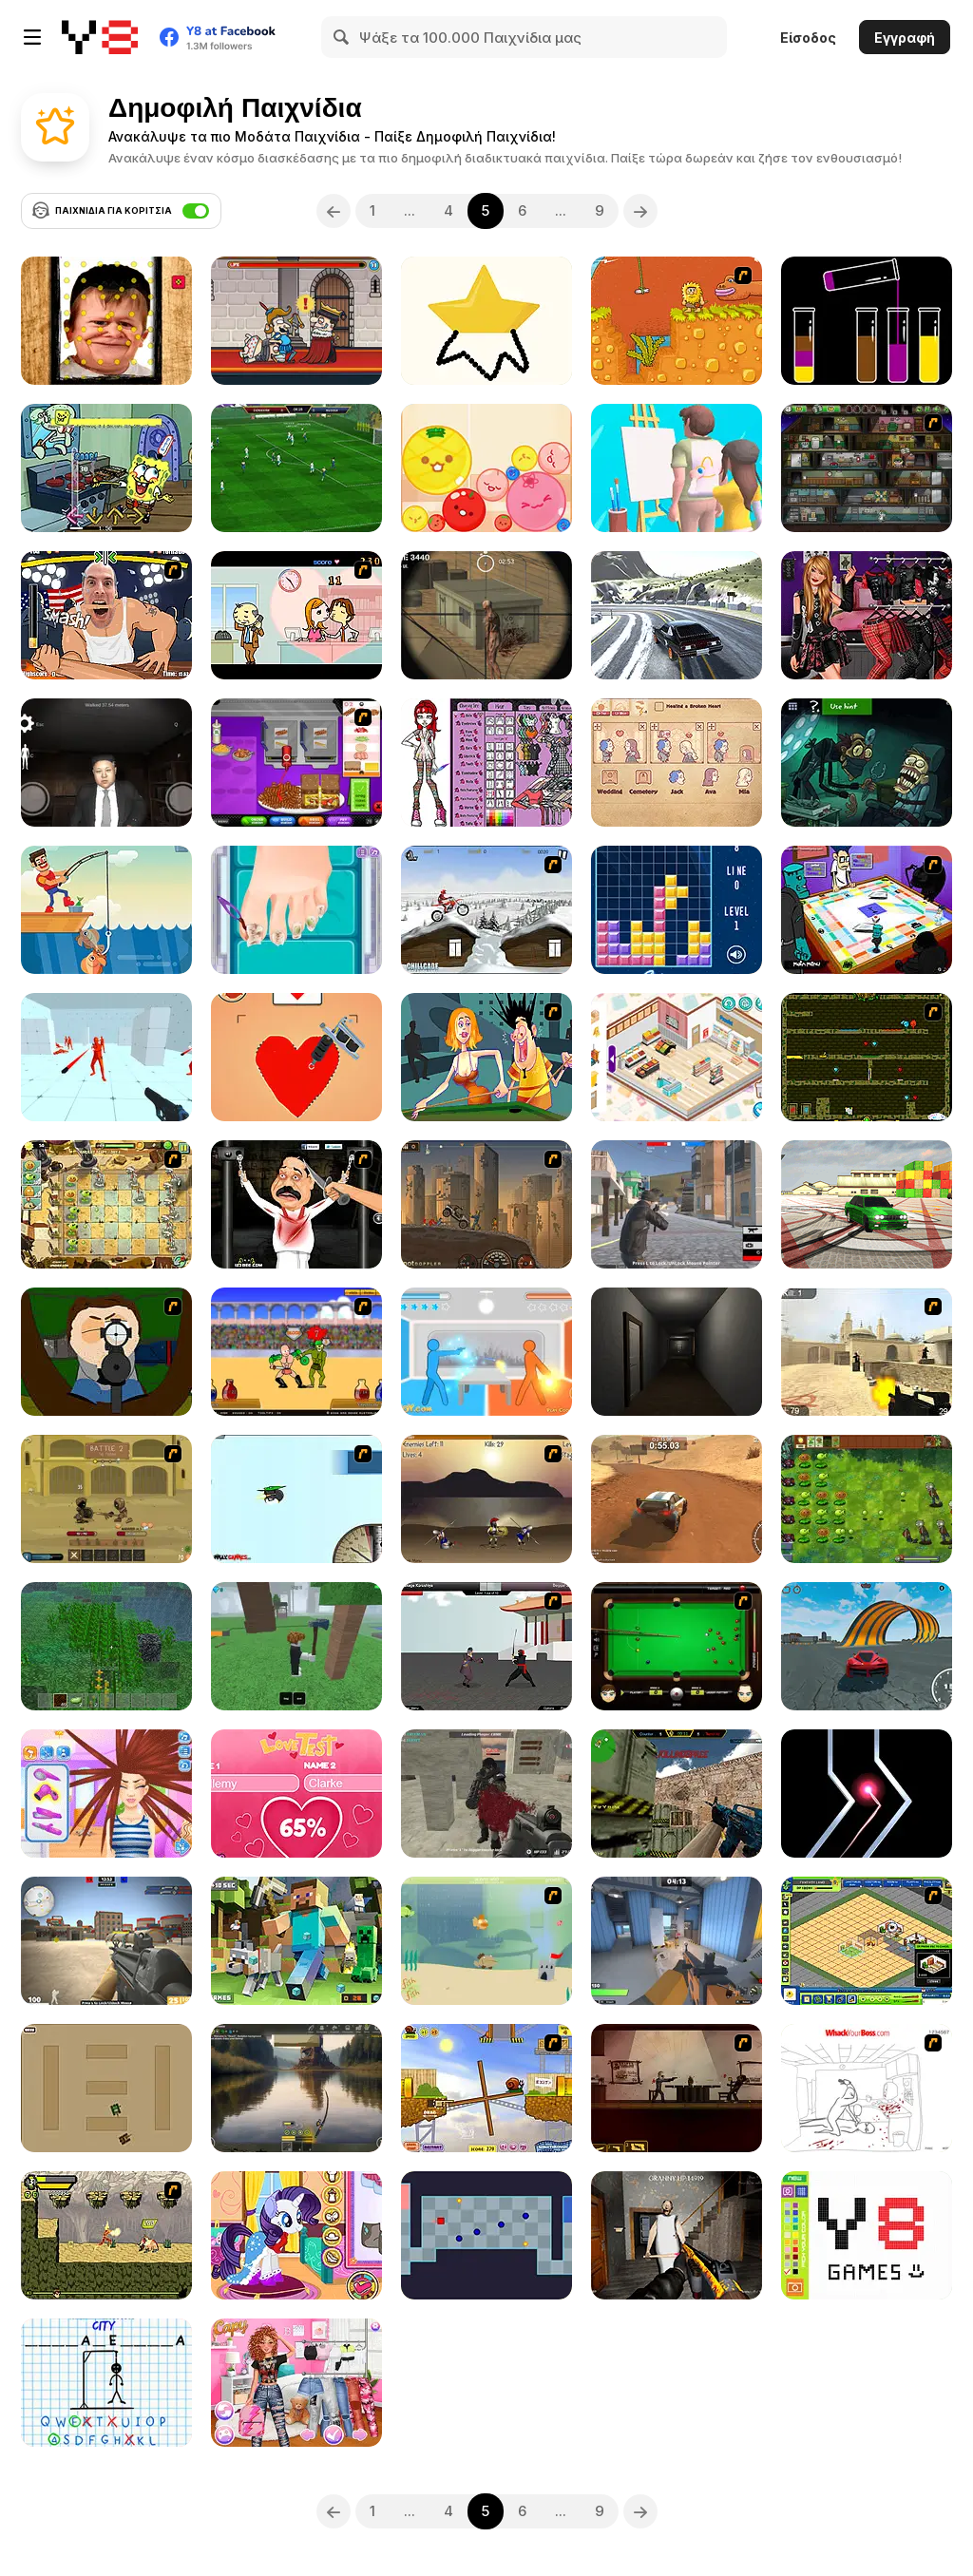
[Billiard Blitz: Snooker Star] (676, 1646)
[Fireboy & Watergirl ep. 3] (866, 1057)
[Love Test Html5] (296, 1793)
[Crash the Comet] (866, 1793)
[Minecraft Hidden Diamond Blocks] (296, 1941)
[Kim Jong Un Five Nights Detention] (106, 762)
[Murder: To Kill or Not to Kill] (296, 321)
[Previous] (333, 211)
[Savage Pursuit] (106, 2235)
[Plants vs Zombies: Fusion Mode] (866, 1499)
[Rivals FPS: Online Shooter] (676, 1941)
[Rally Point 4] (676, 1499)
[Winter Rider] (486, 910)
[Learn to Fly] (296, 1499)
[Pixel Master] (866, 2235)
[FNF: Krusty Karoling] (106, 468)
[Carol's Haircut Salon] (106, 1793)
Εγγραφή (904, 37)
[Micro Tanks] (106, 2088)
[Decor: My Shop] (676, 1057)
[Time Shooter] (106, 1057)
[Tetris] (676, 910)
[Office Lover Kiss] (296, 615)
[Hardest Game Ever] (486, 2235)
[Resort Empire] (866, 1941)
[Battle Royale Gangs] (676, 1204)
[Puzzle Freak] (866, 910)
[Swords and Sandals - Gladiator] (296, 1352)
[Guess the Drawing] (676, 468)
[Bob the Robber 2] (866, 468)
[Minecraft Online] (106, 1646)
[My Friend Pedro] (676, 2088)
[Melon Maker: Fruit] (486, 468)
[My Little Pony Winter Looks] (296, 2235)
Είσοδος (808, 37)
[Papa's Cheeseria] (296, 762)
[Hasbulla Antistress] (106, 321)
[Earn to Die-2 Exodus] (486, 1204)
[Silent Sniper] (486, 615)
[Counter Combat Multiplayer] (676, 1793)
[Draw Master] (486, 321)
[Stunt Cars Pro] (866, 1646)
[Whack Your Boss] (866, 2088)
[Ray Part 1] (106, 1352)
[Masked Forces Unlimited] (486, 1793)
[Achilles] (486, 1499)
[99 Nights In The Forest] (296, 1646)
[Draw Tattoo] (296, 1057)
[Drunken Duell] (486, 1352)
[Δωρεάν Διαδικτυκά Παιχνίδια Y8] (100, 37)
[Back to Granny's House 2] (676, 2235)
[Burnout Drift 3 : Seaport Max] (866, 1204)
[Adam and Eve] (676, 321)
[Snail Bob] (486, 2088)
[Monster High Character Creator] (486, 762)
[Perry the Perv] (486, 1057)
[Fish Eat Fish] (486, 1941)
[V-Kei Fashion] (866, 615)
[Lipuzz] (866, 321)
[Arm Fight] (106, 615)
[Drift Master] (676, 615)
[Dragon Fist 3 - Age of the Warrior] (486, 1646)
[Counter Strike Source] (866, 1352)
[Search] (342, 37)
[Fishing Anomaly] (296, 2088)
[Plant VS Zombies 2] (106, 1204)
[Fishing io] (106, 910)
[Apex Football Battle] (296, 468)
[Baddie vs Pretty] (296, 2382)
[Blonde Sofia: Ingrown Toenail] (296, 910)
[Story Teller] (676, 762)
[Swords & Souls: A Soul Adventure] (106, 1499)
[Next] (640, 211)
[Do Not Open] (676, 1352)
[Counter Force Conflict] (106, 1941)
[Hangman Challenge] (106, 2382)
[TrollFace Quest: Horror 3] (866, 762)
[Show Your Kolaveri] (296, 1204)
